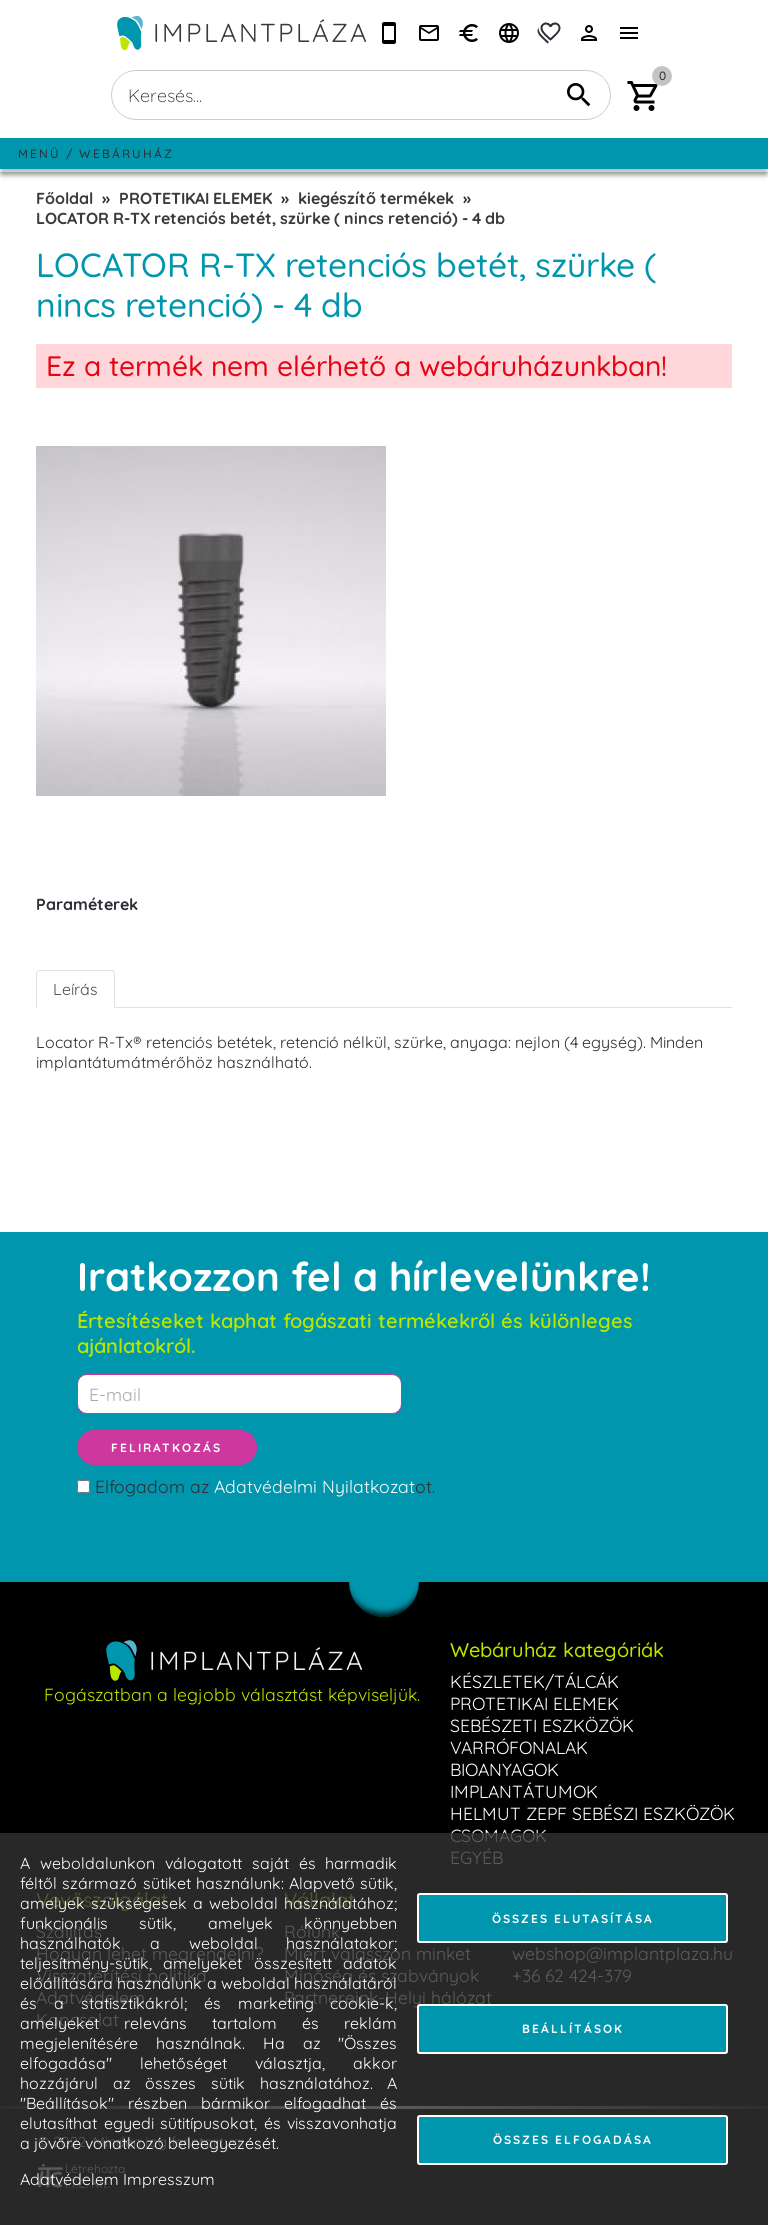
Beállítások (573, 2028)
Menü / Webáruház (96, 153)
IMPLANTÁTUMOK (524, 1791)
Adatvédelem (69, 2179)
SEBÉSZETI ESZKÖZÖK (542, 1725)
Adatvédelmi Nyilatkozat (314, 1486)
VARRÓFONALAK (519, 1747)
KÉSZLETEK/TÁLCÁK (534, 1681)
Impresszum (169, 2179)
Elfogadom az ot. (265, 1486)
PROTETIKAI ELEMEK (195, 198)
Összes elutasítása (573, 1918)
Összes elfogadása (573, 2139)
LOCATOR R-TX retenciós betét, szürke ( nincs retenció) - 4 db (270, 218)
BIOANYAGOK (504, 1769)
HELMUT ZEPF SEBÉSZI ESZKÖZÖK (592, 1813)
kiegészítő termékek (376, 198)
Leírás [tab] (75, 989)
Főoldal (64, 198)
